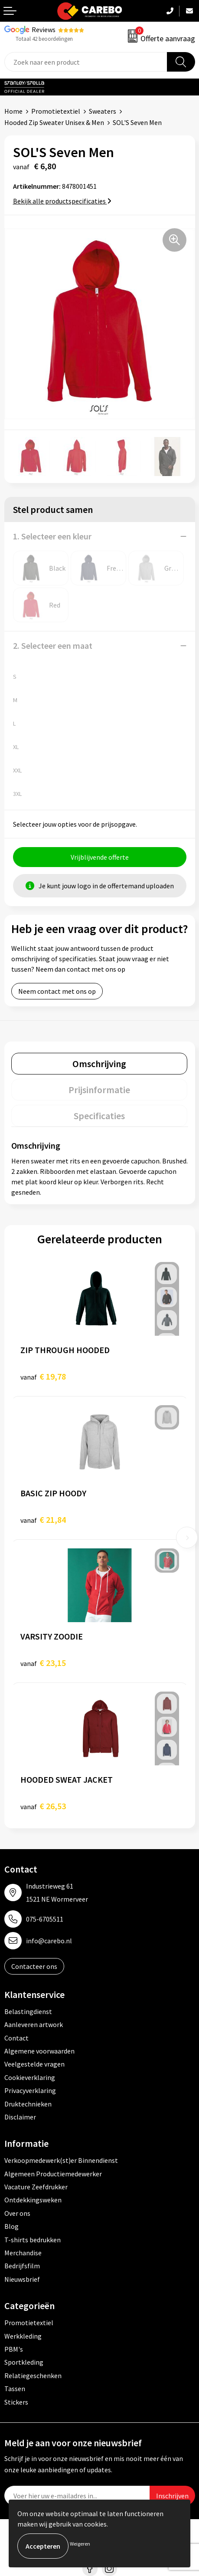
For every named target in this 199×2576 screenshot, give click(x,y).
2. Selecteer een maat (52, 645)
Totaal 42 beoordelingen (44, 39)
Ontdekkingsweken (33, 2199)
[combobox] (85, 62)
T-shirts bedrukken (32, 2239)
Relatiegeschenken (33, 2375)
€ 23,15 (43, 1662)
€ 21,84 (43, 1519)
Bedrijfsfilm (22, 2265)
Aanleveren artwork (33, 2024)
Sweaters (102, 111)
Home (13, 111)
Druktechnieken (28, 2104)
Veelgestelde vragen (34, 2064)
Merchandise (23, 2252)
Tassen (14, 2388)
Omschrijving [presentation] (99, 1064)
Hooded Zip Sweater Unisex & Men (54, 122)
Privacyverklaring (30, 2090)
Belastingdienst (28, 2011)
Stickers (16, 2402)
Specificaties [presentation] (99, 1116)
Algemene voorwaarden (39, 2051)
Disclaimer (20, 2117)
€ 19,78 (43, 1376)
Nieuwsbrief (22, 2279)
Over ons (17, 2213)
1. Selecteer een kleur (52, 536)
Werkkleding (23, 2336)
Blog (11, 2226)
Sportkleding (23, 2362)
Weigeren (80, 2543)
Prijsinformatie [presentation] (99, 1090)
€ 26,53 (43, 1806)
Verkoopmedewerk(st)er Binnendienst (61, 2160)
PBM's (13, 2349)
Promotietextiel (55, 111)
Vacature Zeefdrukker (36, 2186)
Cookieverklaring (29, 2077)
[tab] (99, 1063)
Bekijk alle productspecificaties (62, 201)
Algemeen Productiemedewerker (53, 2173)
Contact (16, 2038)
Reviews (43, 29)
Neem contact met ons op (57, 991)
